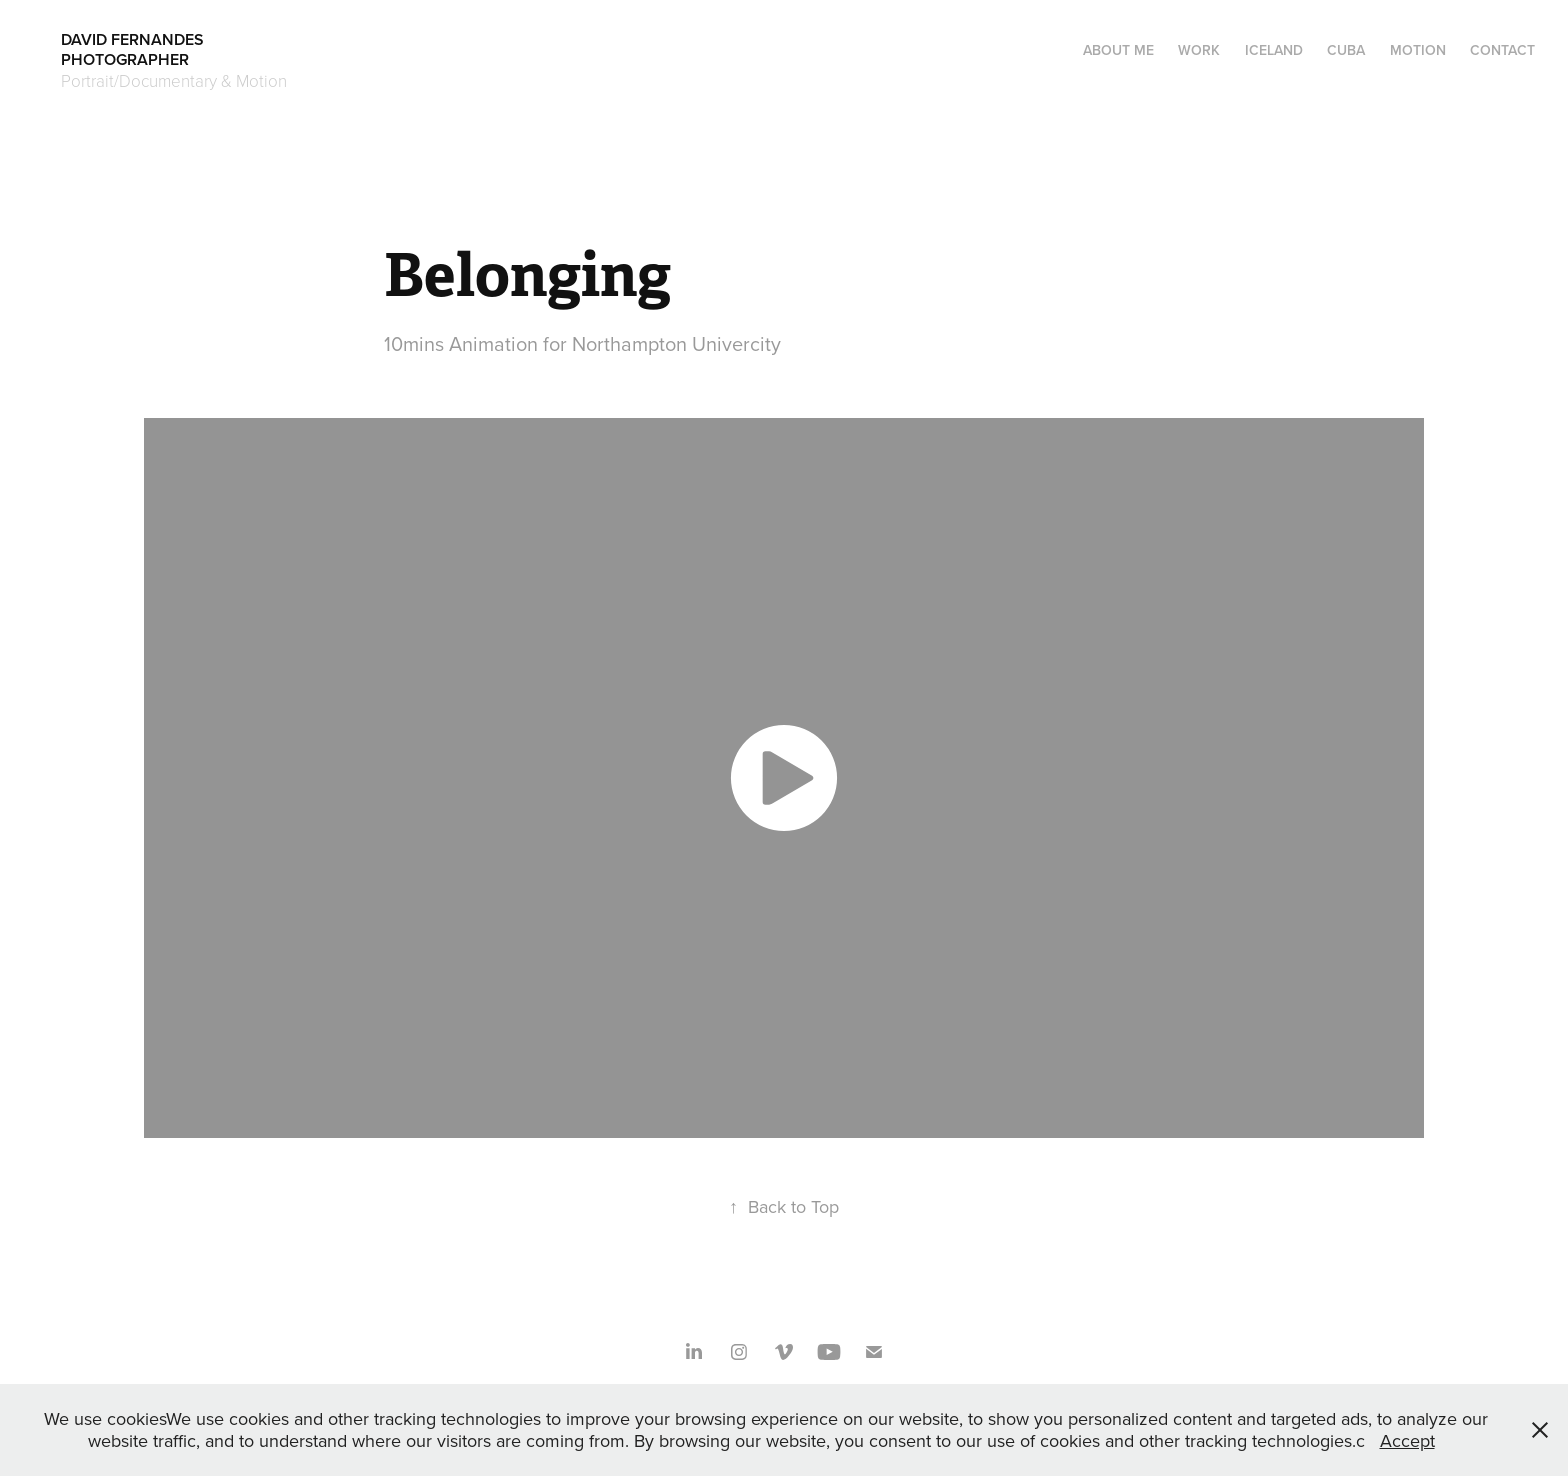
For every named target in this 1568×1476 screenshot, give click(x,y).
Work (1199, 50)
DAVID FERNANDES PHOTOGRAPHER (204, 49)
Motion (1418, 50)
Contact (1502, 50)
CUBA (1346, 50)
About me (1118, 50)
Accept (1407, 1440)
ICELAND (1274, 50)
